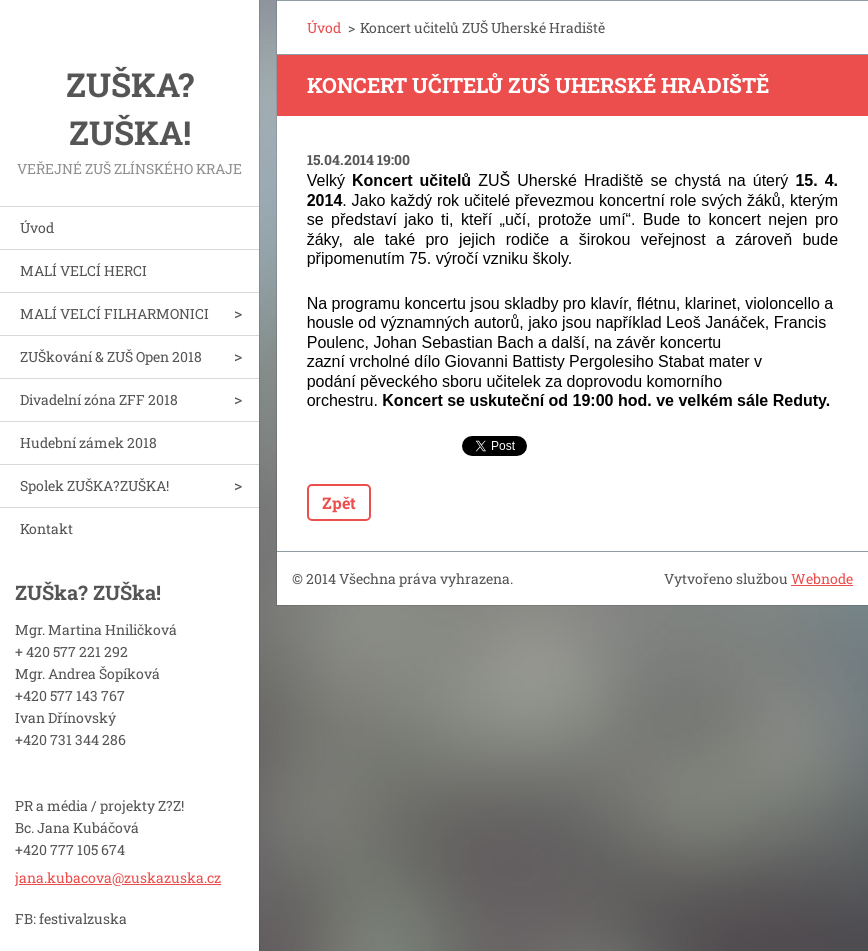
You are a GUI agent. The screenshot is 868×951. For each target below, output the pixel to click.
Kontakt (46, 528)
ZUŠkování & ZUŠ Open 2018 (111, 356)
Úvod (37, 227)
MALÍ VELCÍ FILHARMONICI (114, 313)
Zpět (339, 502)
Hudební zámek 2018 (88, 442)
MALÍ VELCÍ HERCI (83, 270)
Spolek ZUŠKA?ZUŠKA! (94, 485)
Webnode (822, 578)
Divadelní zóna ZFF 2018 (99, 399)
